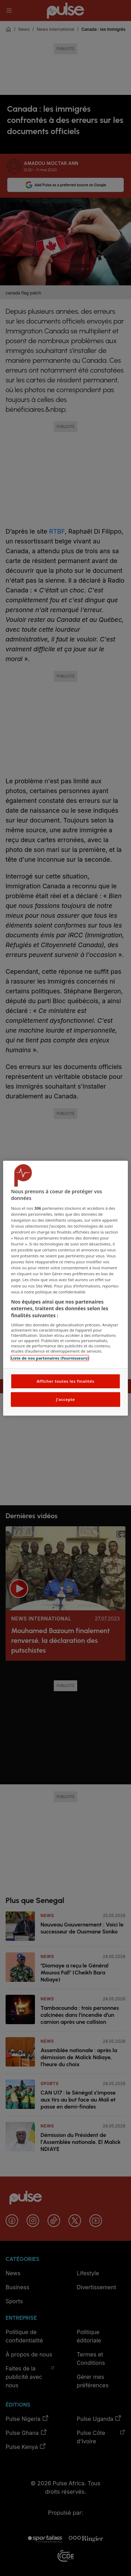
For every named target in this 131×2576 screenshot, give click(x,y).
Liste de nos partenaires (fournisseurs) (49, 1358)
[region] (65, 1287)
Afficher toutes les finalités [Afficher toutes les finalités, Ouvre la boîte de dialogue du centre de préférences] (65, 1381)
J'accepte (65, 1399)
